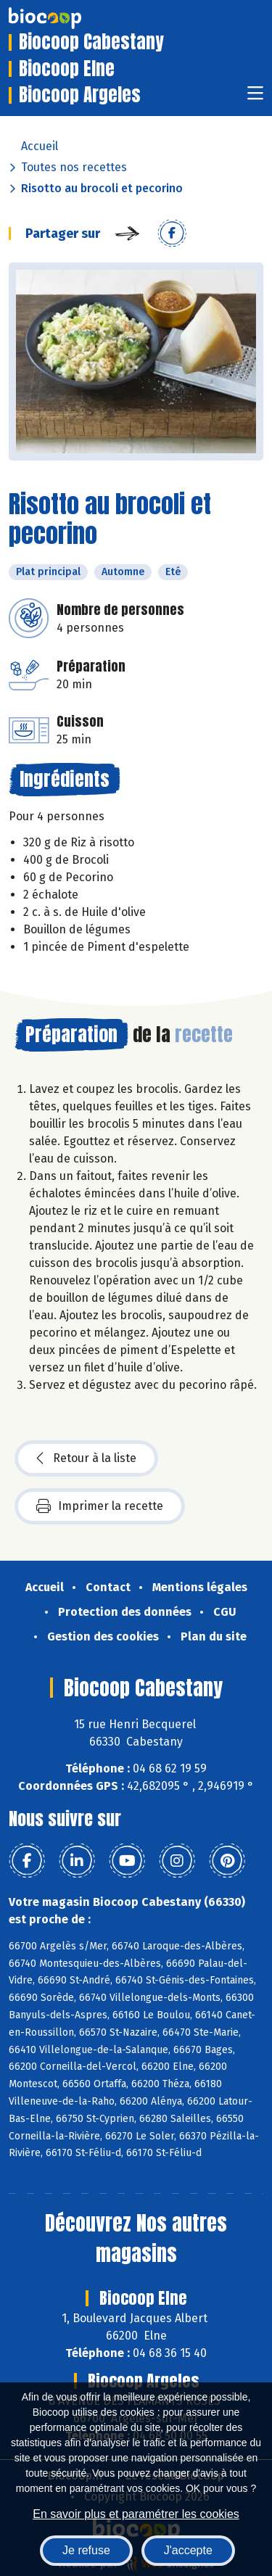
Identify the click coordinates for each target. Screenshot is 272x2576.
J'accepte (188, 2550)
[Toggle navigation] (255, 97)
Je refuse (86, 2550)
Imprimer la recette (99, 1506)
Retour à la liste (86, 1458)
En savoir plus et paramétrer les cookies (136, 2514)
